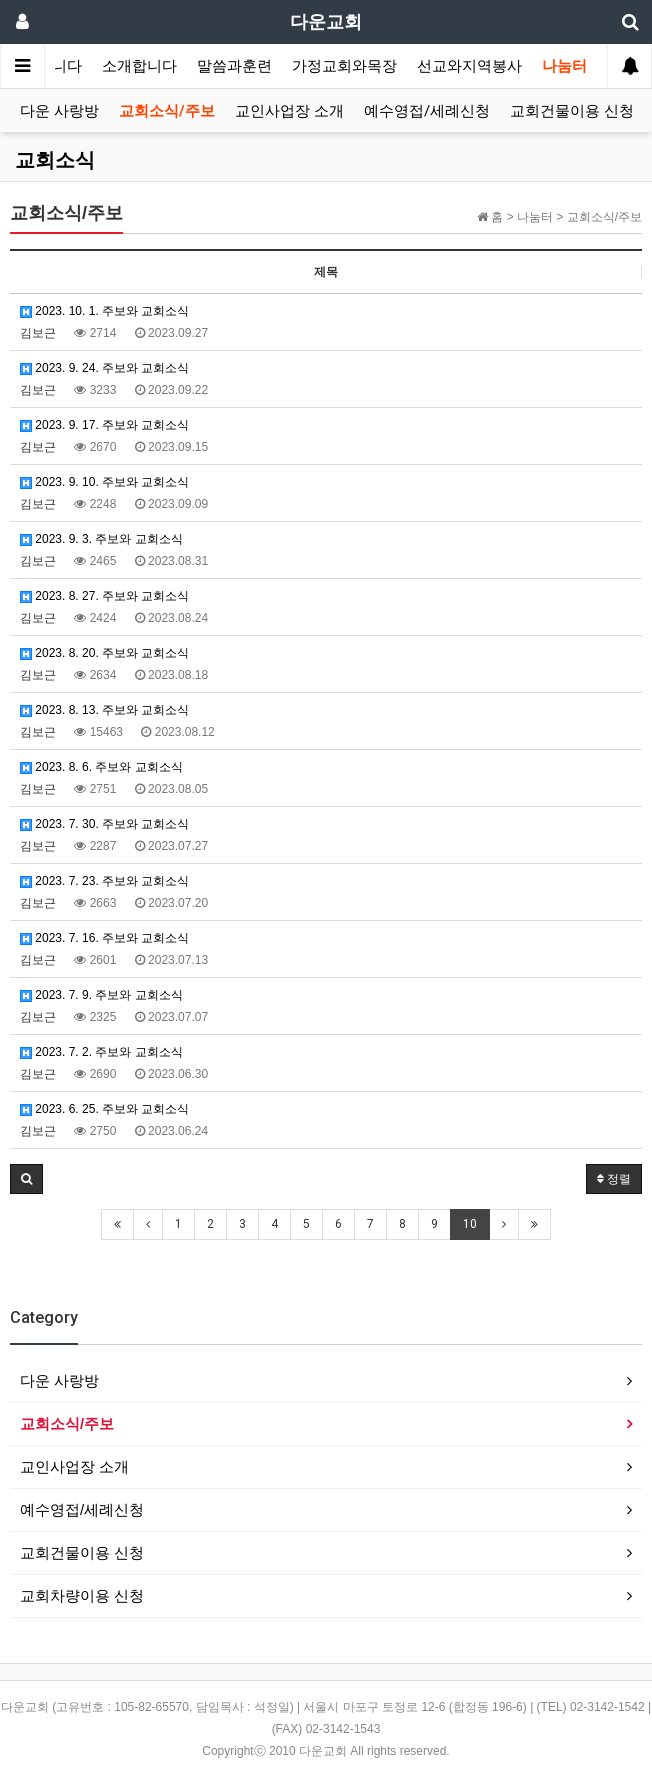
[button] (26, 1179)
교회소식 (55, 160)
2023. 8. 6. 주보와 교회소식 (101, 767)
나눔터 (564, 66)
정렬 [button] (614, 1179)
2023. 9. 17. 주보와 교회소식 (104, 425)
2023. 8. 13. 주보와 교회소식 (104, 710)
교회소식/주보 (167, 111)
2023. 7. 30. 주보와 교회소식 (104, 824)
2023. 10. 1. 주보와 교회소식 (104, 311)
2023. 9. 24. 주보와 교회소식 (104, 368)
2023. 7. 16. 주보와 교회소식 (104, 938)
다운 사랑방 (59, 111)
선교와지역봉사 (469, 66)
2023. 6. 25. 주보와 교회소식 (104, 1109)
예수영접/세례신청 (427, 111)
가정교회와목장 (344, 66)
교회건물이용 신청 (572, 111)
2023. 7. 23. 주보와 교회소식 (104, 881)
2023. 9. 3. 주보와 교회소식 (101, 539)
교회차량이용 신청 (82, 1595)
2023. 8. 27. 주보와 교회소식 (104, 596)
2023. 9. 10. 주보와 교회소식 (104, 482)
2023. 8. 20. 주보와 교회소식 (104, 653)
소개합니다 (139, 66)
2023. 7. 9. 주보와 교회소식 (101, 995)
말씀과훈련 (234, 66)
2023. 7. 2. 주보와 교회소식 (101, 1052)
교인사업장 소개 (289, 111)
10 (470, 1224)
